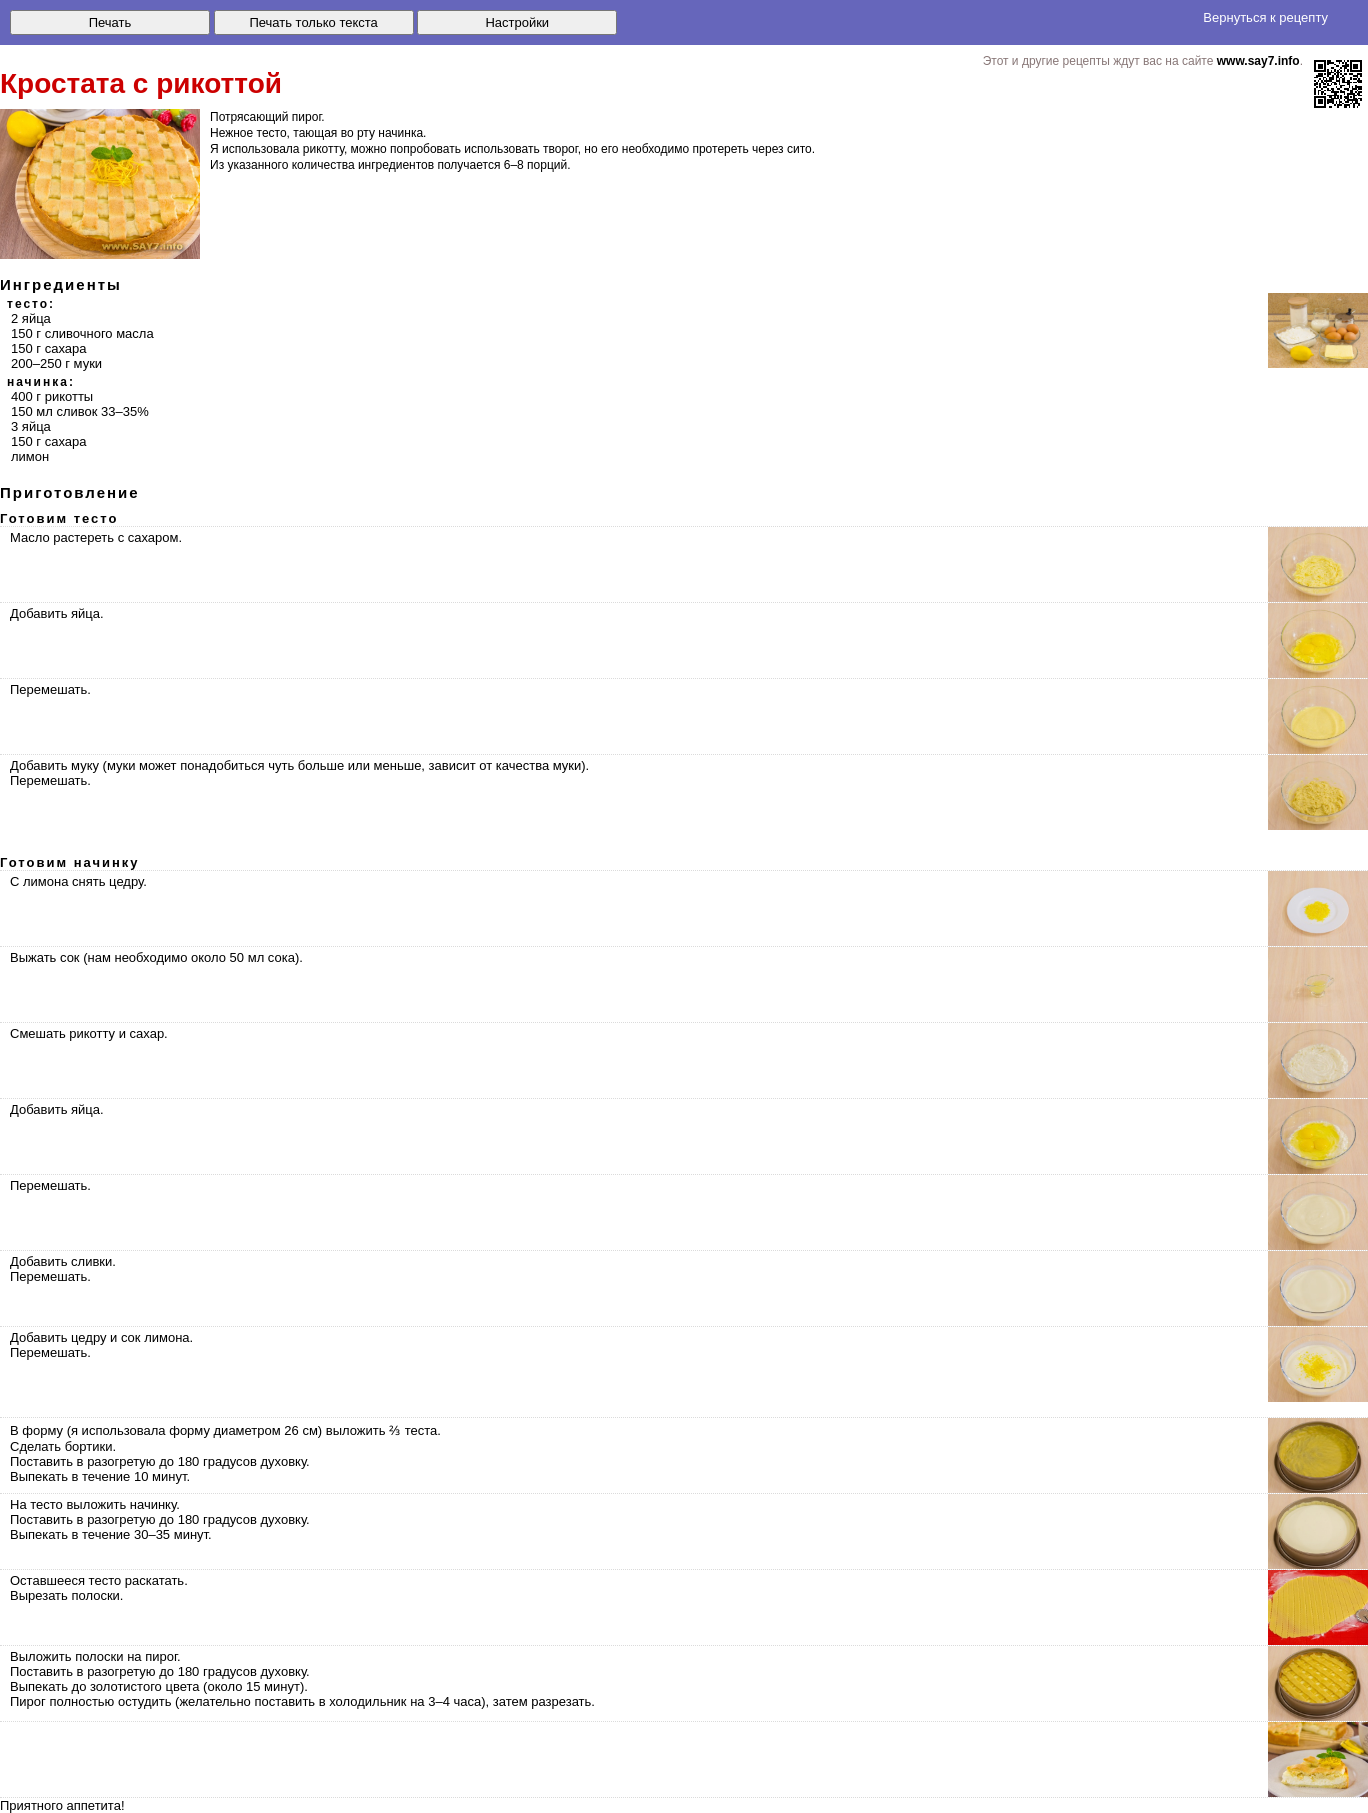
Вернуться (1265, 17)
